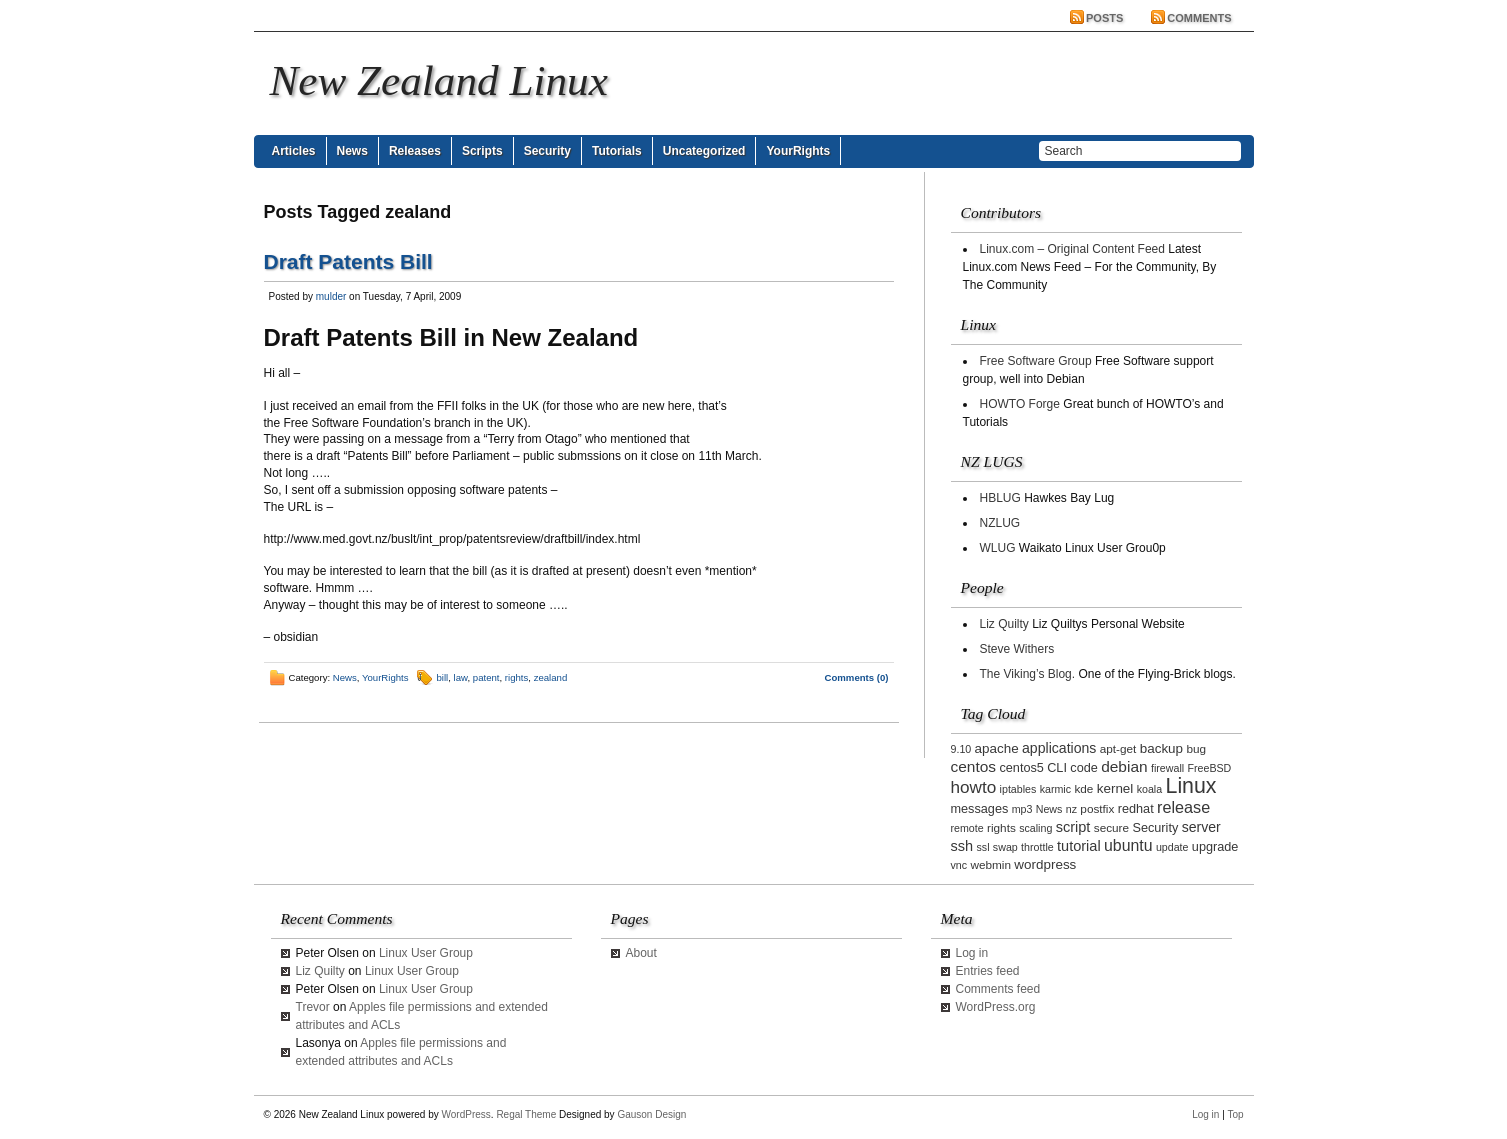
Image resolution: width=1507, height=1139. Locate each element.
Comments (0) (857, 677)
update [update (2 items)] (1172, 847)
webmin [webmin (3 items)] (990, 864)
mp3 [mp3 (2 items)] (1022, 809)
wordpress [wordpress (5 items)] (1045, 864)
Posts (1104, 18)
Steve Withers (1017, 649)
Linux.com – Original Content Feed (1072, 249)
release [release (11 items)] (1183, 807)
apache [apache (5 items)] (997, 748)
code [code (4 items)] (1084, 768)
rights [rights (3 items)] (1001, 827)
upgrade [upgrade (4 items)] (1215, 847)
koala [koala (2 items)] (1149, 789)
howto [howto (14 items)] (974, 787)
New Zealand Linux (439, 80)
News (352, 151)
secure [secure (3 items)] (1111, 827)
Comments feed (998, 989)
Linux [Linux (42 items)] (1191, 786)
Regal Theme (526, 1114)
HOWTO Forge (1020, 404)
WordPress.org (996, 1007)
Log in (972, 953)
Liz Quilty (1004, 624)
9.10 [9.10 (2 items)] (961, 749)
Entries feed (988, 971)
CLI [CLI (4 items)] (1057, 768)
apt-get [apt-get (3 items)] (1118, 748)
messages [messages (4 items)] (980, 809)
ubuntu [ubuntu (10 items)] (1128, 845)
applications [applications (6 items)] (1059, 748)
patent (486, 677)
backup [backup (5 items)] (1161, 748)
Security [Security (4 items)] (1155, 828)
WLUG (998, 548)
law (461, 677)
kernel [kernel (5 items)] (1115, 788)
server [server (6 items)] (1201, 827)
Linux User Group (426, 953)
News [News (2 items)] (1049, 809)
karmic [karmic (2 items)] (1055, 789)
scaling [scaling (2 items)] (1035, 828)
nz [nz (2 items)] (1071, 809)
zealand (551, 677)
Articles (294, 151)
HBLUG (1000, 498)
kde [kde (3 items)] (1083, 788)
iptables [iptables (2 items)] (1018, 789)
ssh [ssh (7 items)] (962, 846)
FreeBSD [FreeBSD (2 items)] (1209, 768)
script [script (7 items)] (1073, 827)
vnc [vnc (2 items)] (959, 865)
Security (547, 151)
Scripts (482, 151)
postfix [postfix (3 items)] (1097, 808)
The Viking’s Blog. (1028, 674)
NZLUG (1000, 523)
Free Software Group (1036, 361)
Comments (1199, 18)
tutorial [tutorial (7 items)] (1079, 846)
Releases (415, 151)
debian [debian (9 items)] (1124, 766)
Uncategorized (704, 151)
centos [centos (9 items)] (974, 766)
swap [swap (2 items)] (1005, 847)
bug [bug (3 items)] (1196, 748)
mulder (331, 296)
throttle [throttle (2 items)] (1037, 847)
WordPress (466, 1114)
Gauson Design (651, 1114)
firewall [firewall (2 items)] (1167, 768)
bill (443, 677)
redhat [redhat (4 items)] (1136, 809)
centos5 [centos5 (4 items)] (1021, 768)
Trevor (313, 1007)
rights (516, 677)
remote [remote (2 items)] (967, 828)
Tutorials (617, 151)
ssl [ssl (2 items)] (982, 847)
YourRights (798, 151)
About (641, 953)
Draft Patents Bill (348, 261)
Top (1235, 1114)
